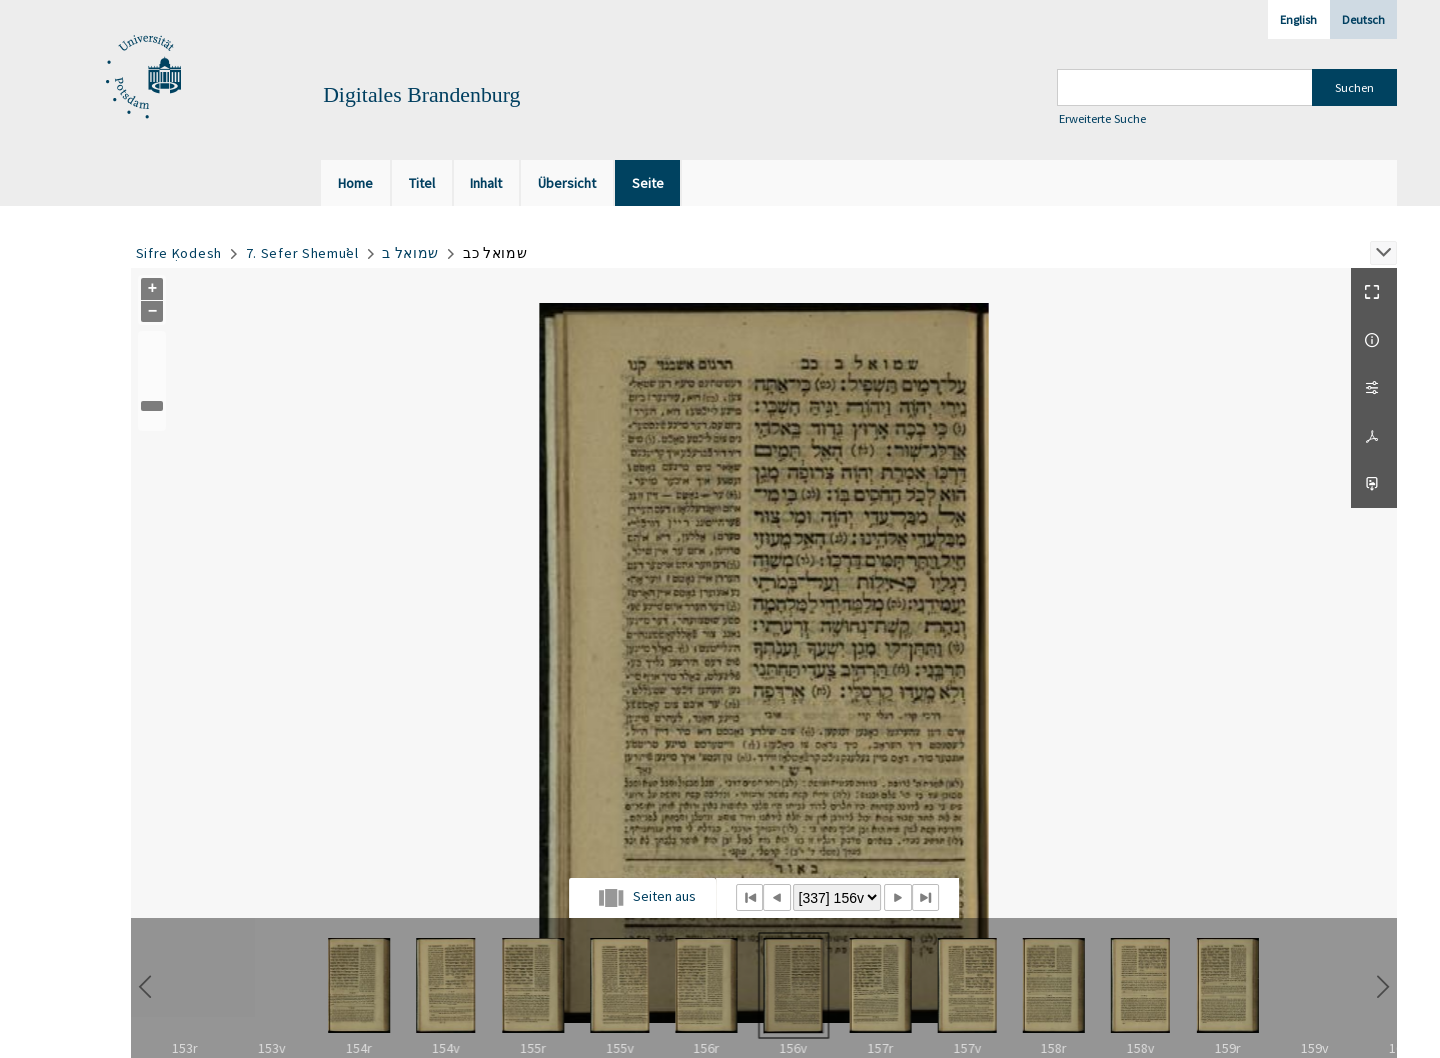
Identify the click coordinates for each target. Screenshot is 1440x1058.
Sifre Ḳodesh (179, 253)
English (1298, 19)
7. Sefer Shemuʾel (302, 253)
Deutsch (1363, 19)
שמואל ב (410, 253)
